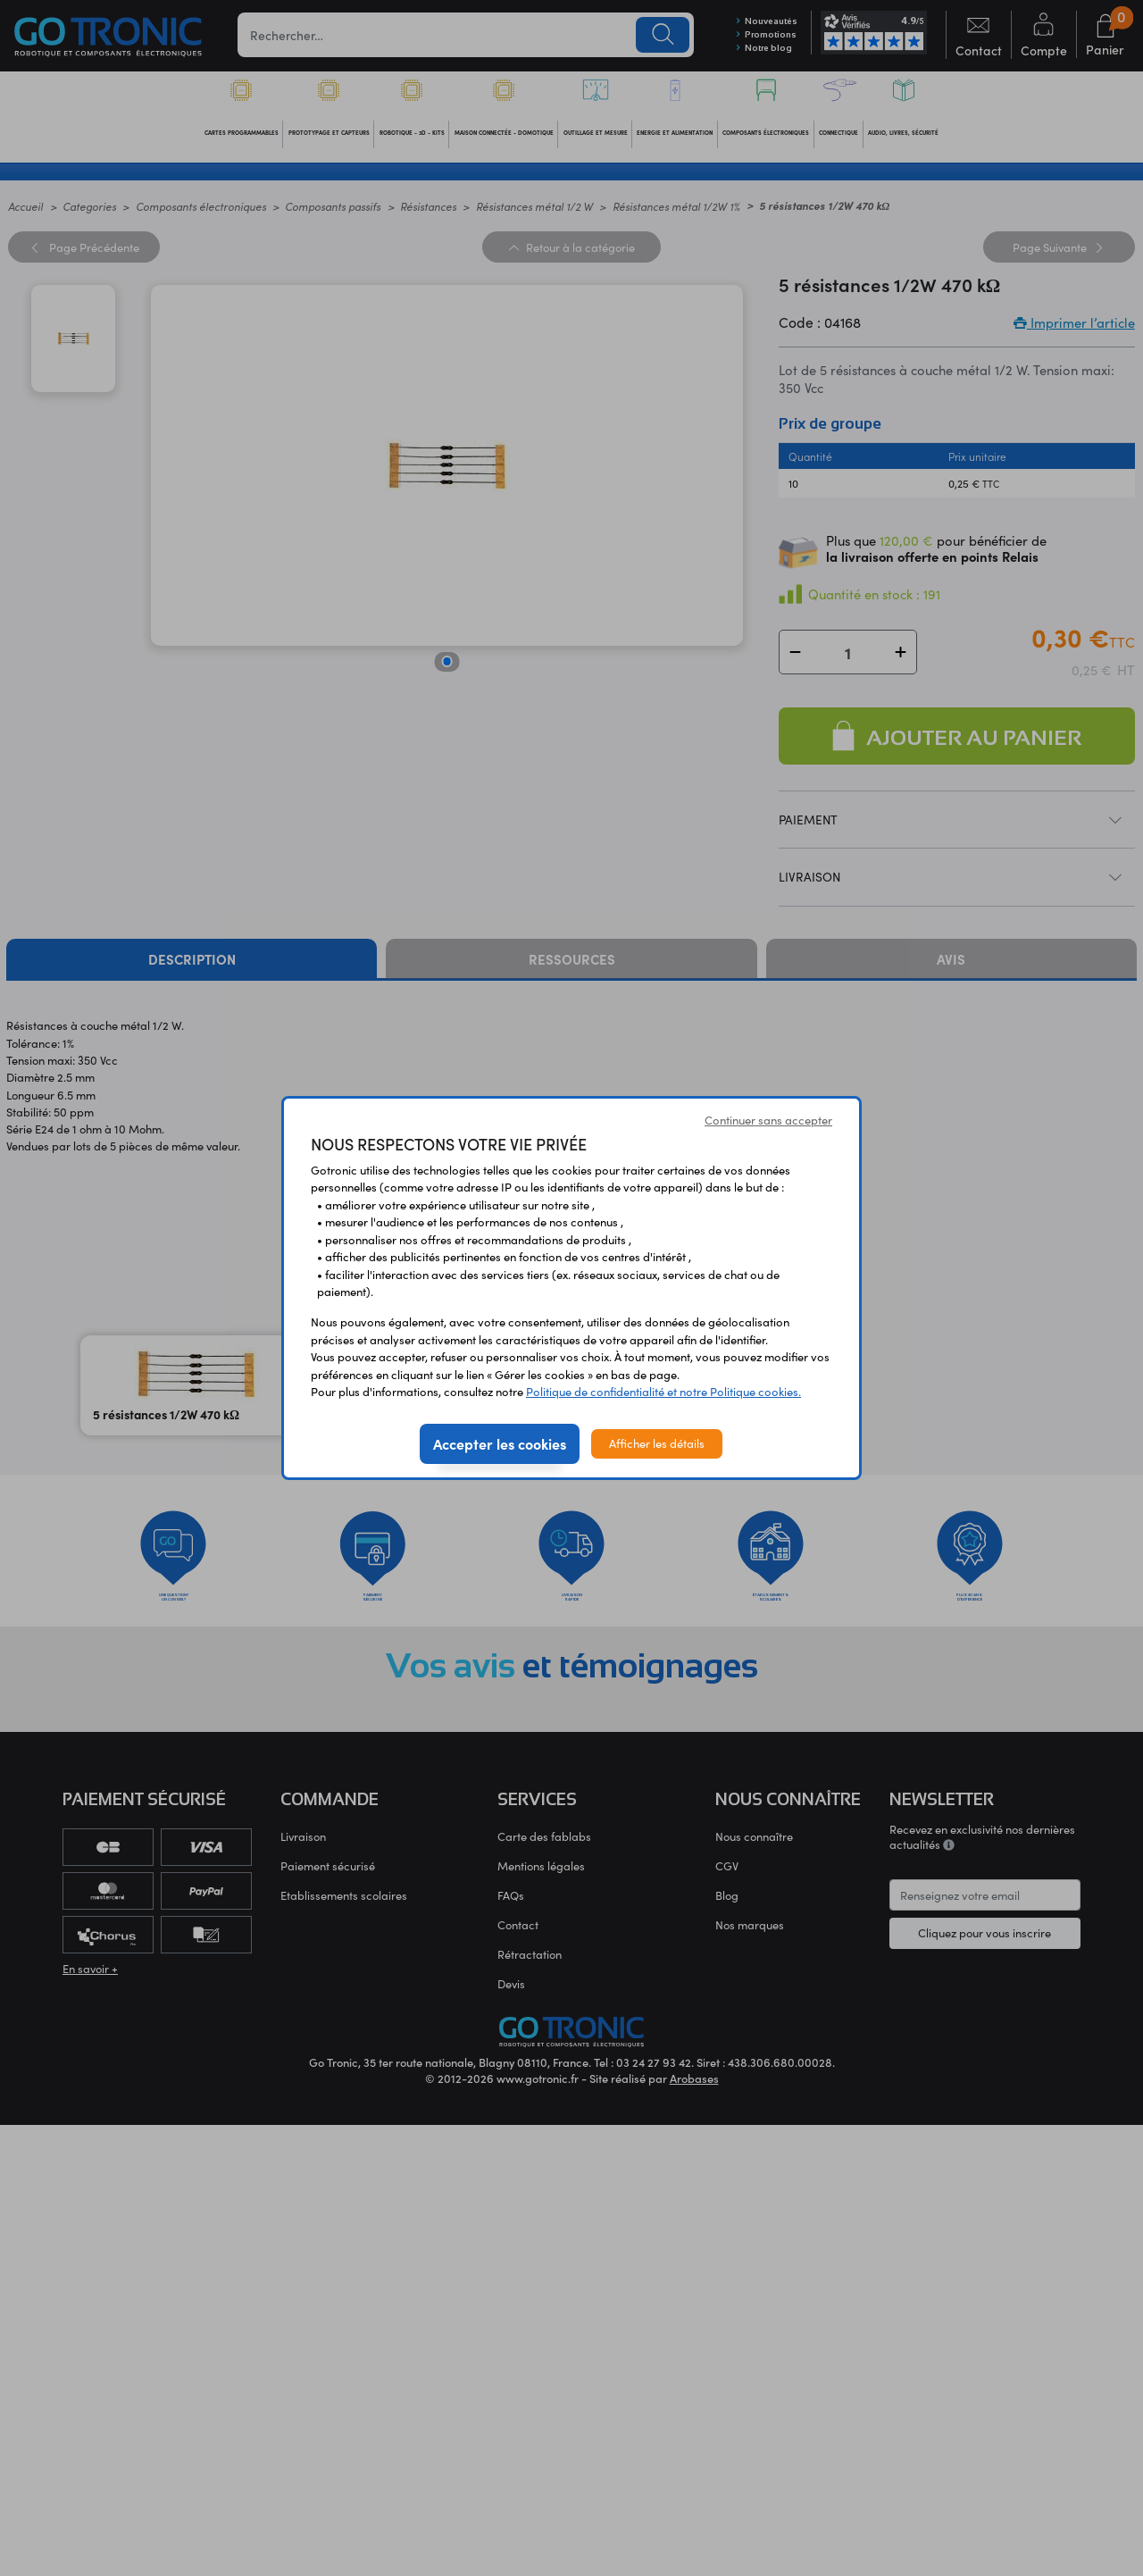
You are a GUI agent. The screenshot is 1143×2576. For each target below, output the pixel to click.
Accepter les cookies (499, 1443)
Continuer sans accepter (768, 1120)
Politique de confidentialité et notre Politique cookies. (663, 1392)
